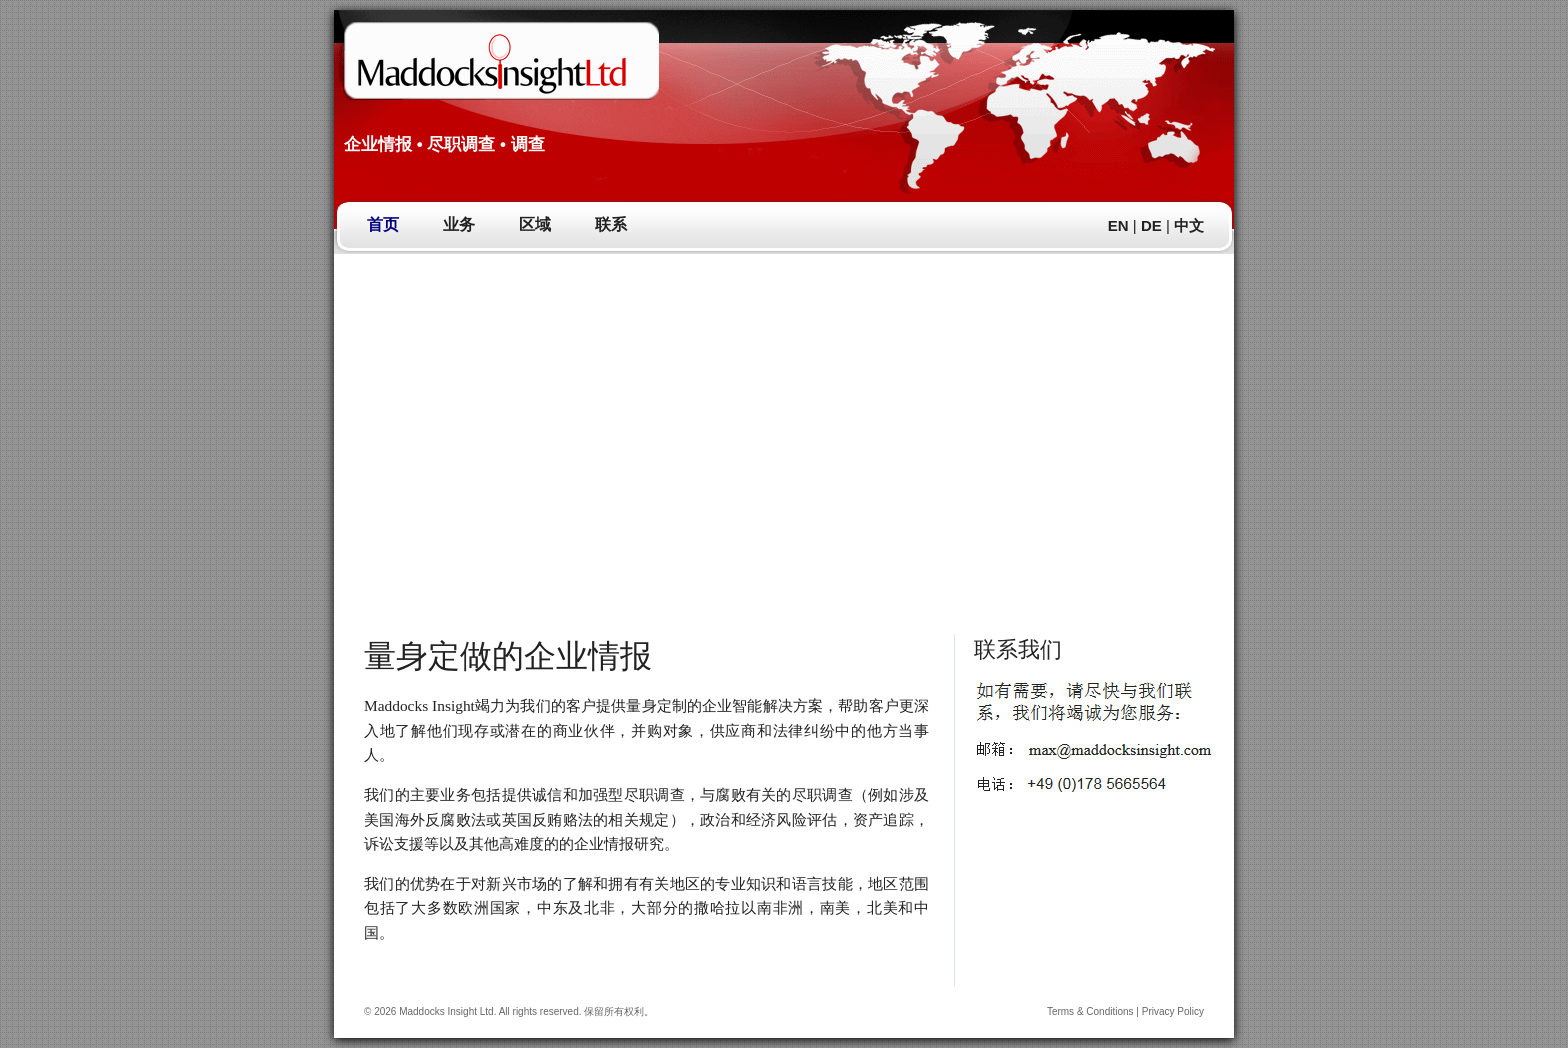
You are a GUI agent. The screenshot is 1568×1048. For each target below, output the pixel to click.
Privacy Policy (1173, 1011)
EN (1118, 225)
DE (1151, 225)
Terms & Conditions (1090, 1011)
